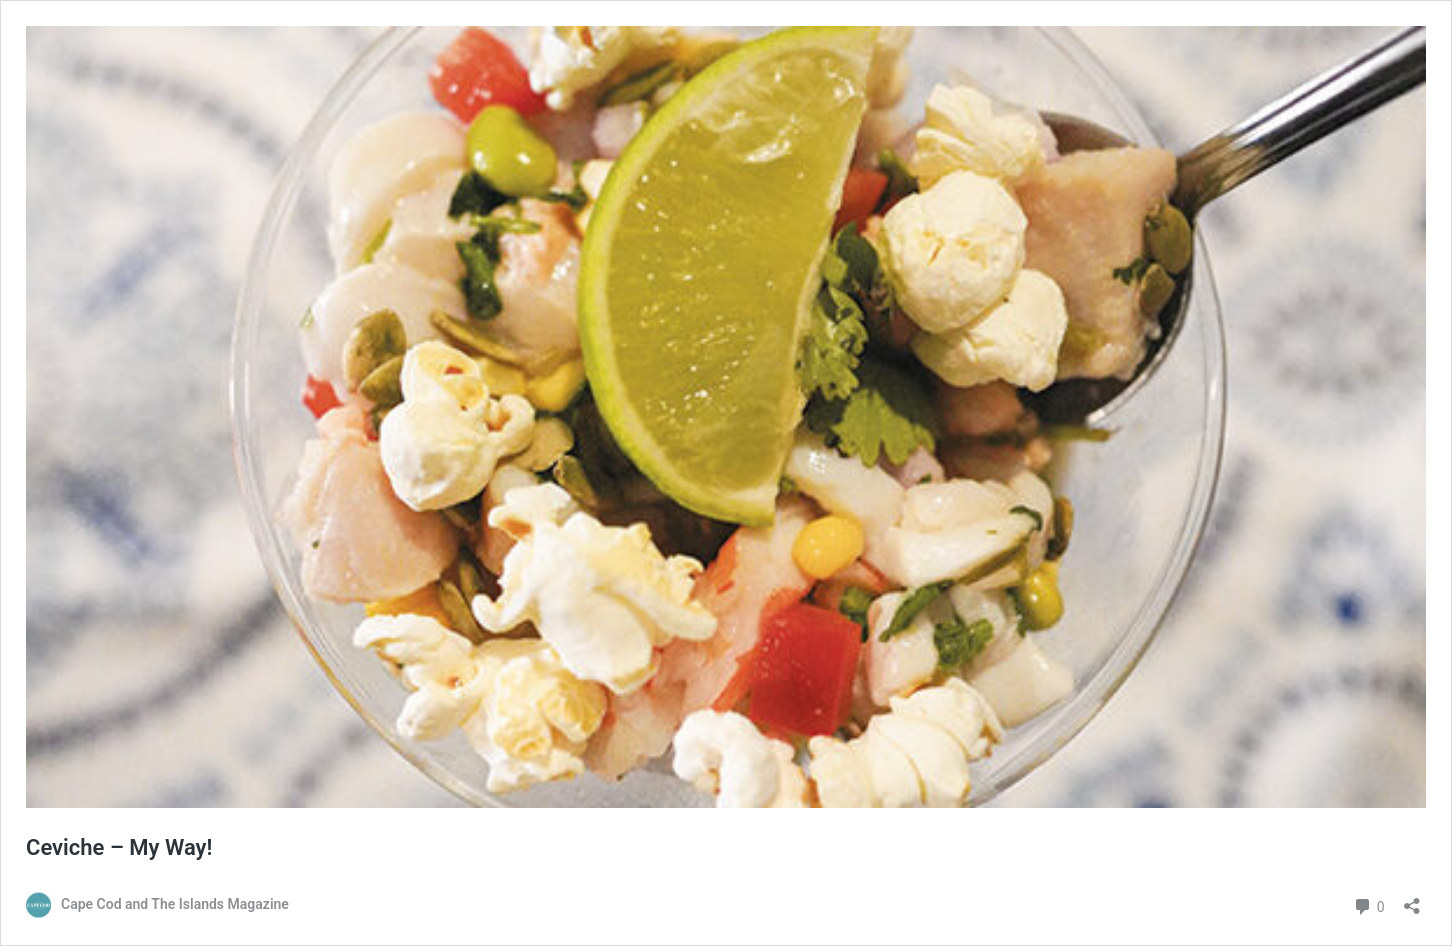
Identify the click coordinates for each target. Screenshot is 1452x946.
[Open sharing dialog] (1412, 899)
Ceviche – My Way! (119, 847)
